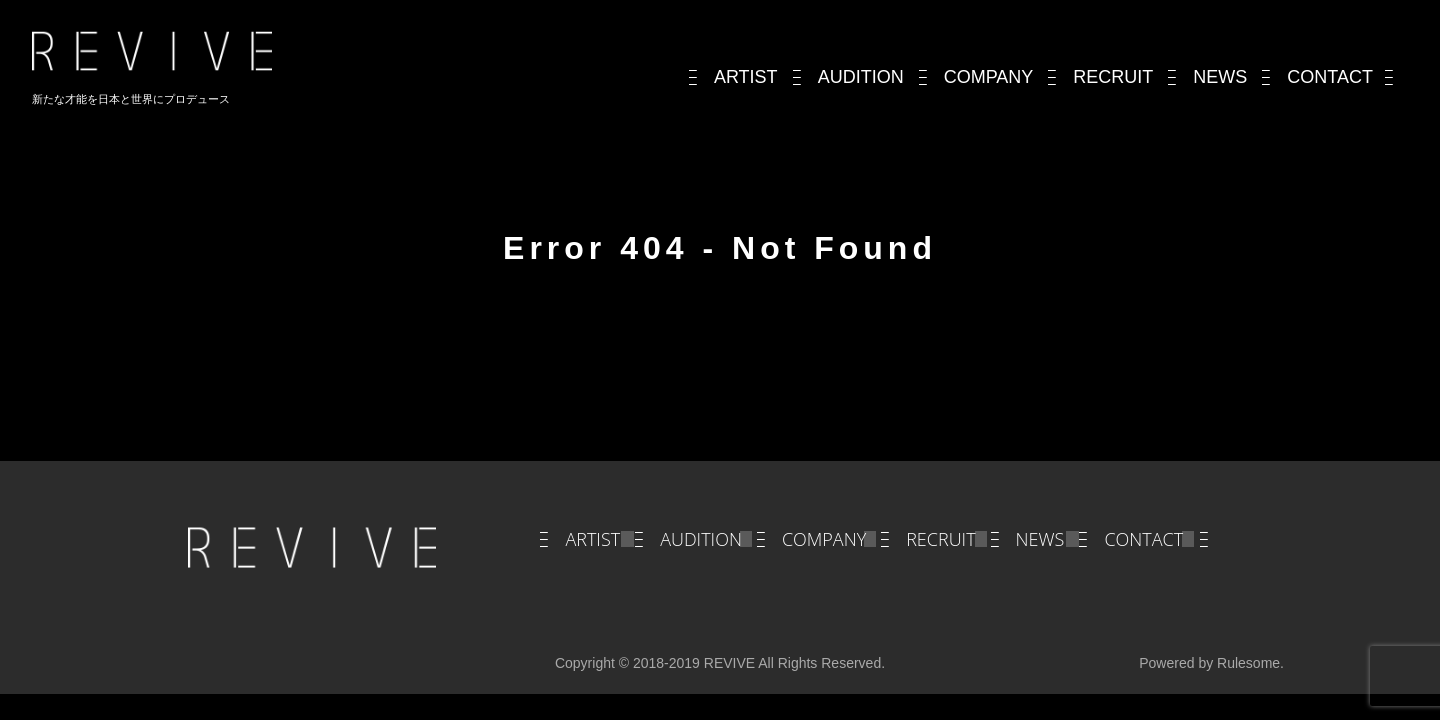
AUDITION (701, 539)
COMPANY (824, 539)
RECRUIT (940, 539)
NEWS (1040, 539)
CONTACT (1143, 539)
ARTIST (592, 539)
